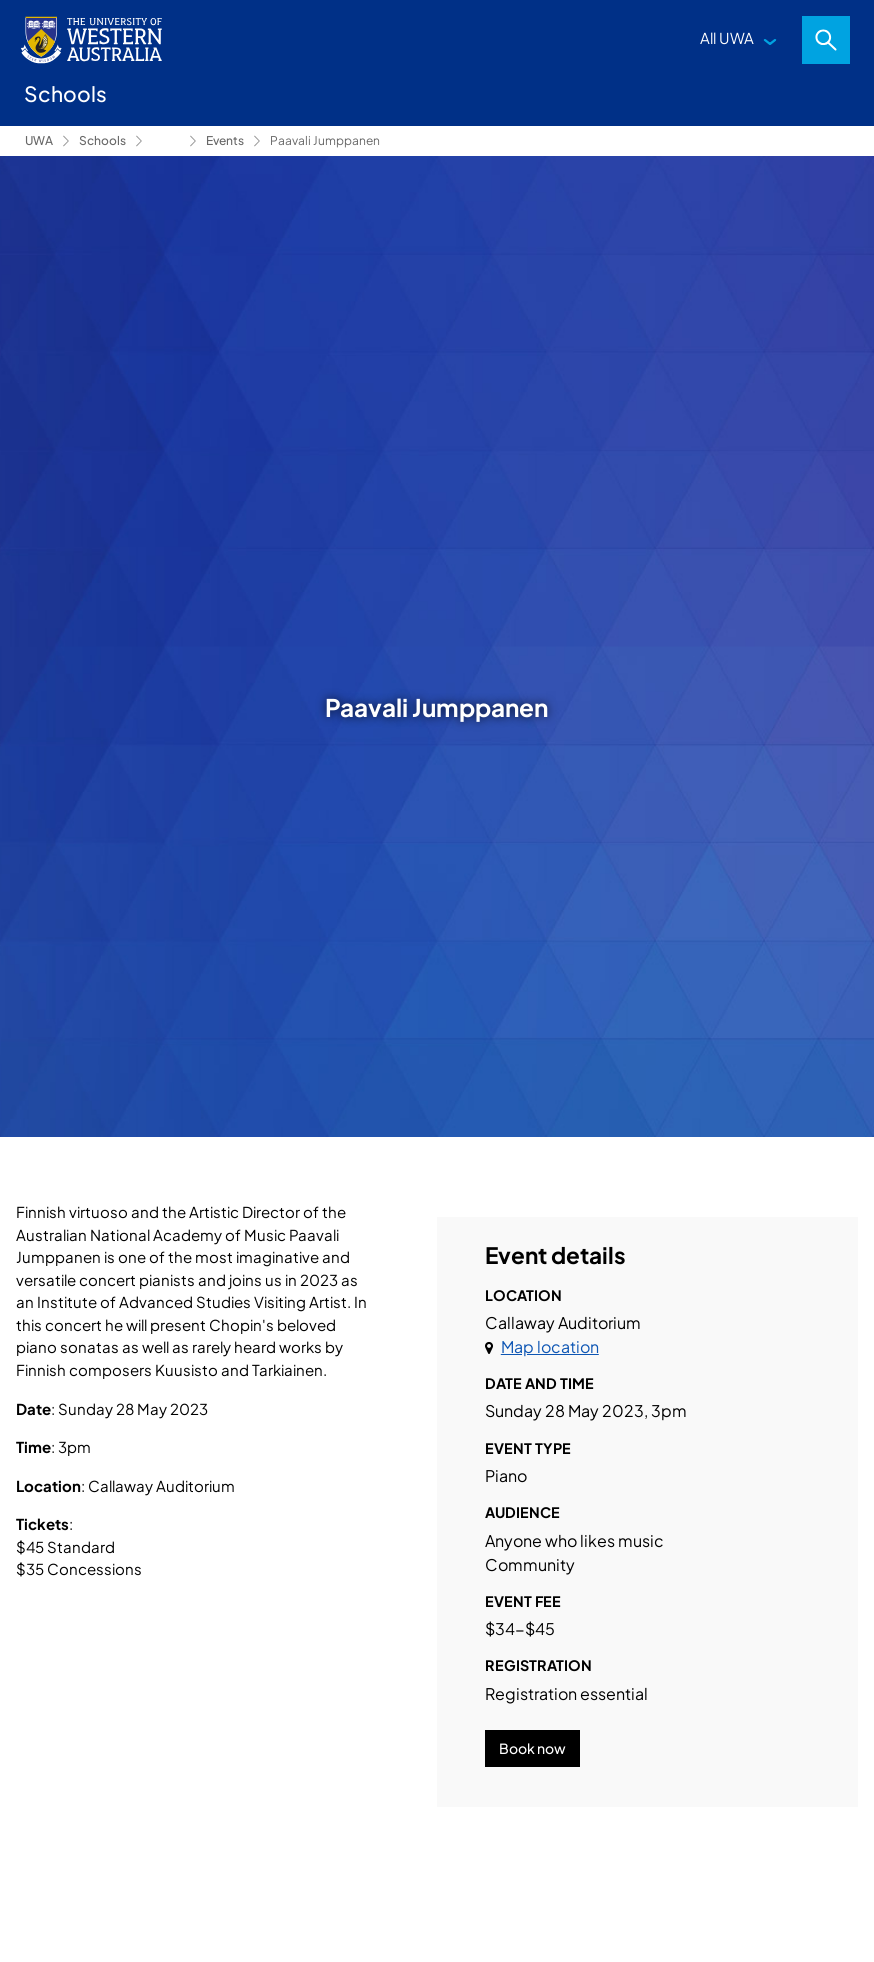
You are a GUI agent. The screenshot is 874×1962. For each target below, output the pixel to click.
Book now (532, 1748)
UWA (39, 140)
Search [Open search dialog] (826, 40)
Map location (550, 1346)
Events (225, 140)
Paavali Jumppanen (325, 140)
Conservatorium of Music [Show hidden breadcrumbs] (166, 141)
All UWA (727, 37)
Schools (102, 140)
